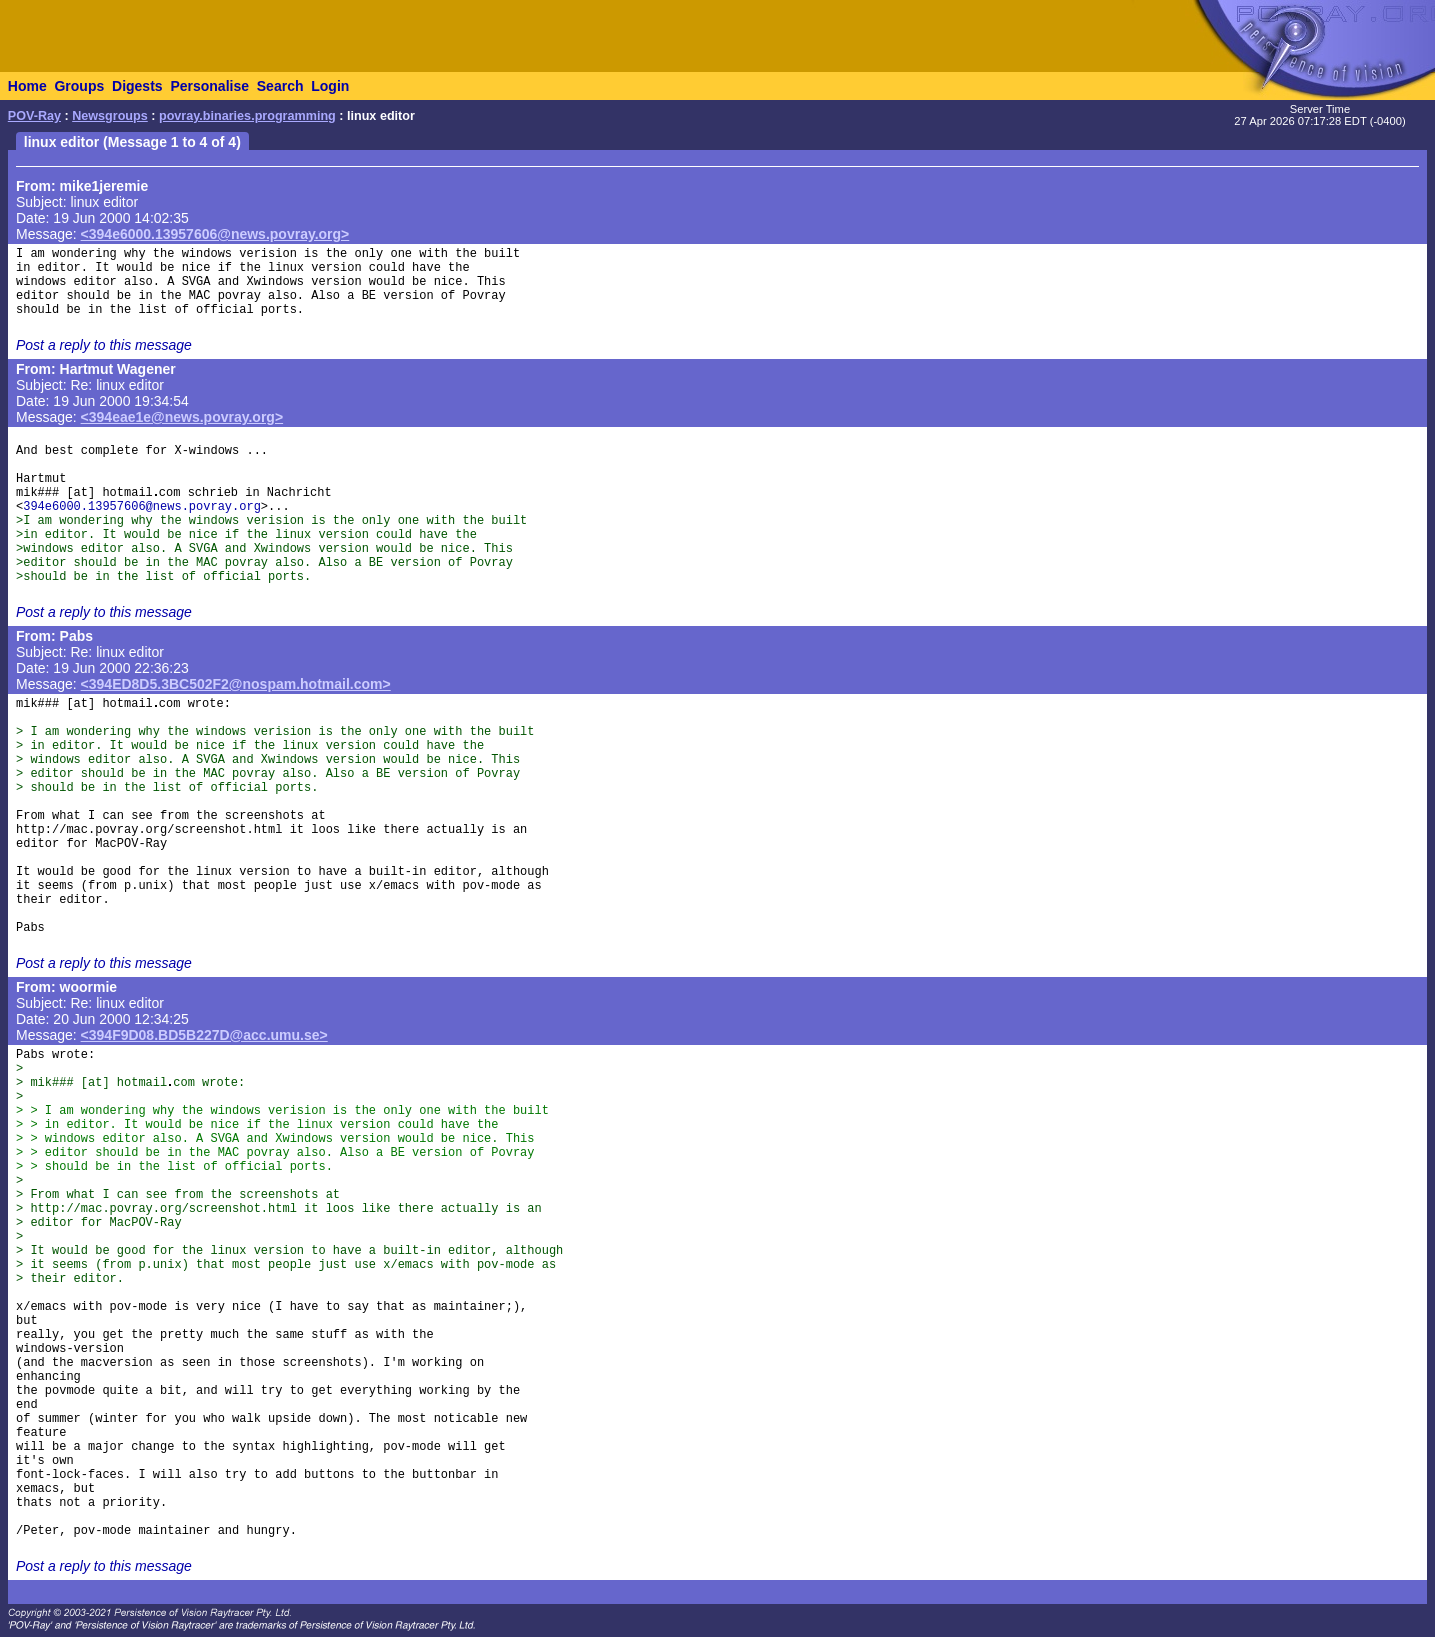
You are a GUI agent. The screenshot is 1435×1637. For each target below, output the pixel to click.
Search (280, 86)
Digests (137, 86)
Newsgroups (110, 116)
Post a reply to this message (104, 345)
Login (330, 86)
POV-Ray (34, 116)
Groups (79, 86)
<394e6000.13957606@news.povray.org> (215, 234)
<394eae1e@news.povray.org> (182, 417)
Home (27, 86)
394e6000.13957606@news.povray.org (142, 507)
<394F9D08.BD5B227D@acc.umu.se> (204, 1035)
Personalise (209, 86)
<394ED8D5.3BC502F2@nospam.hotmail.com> (236, 684)
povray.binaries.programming (247, 116)
